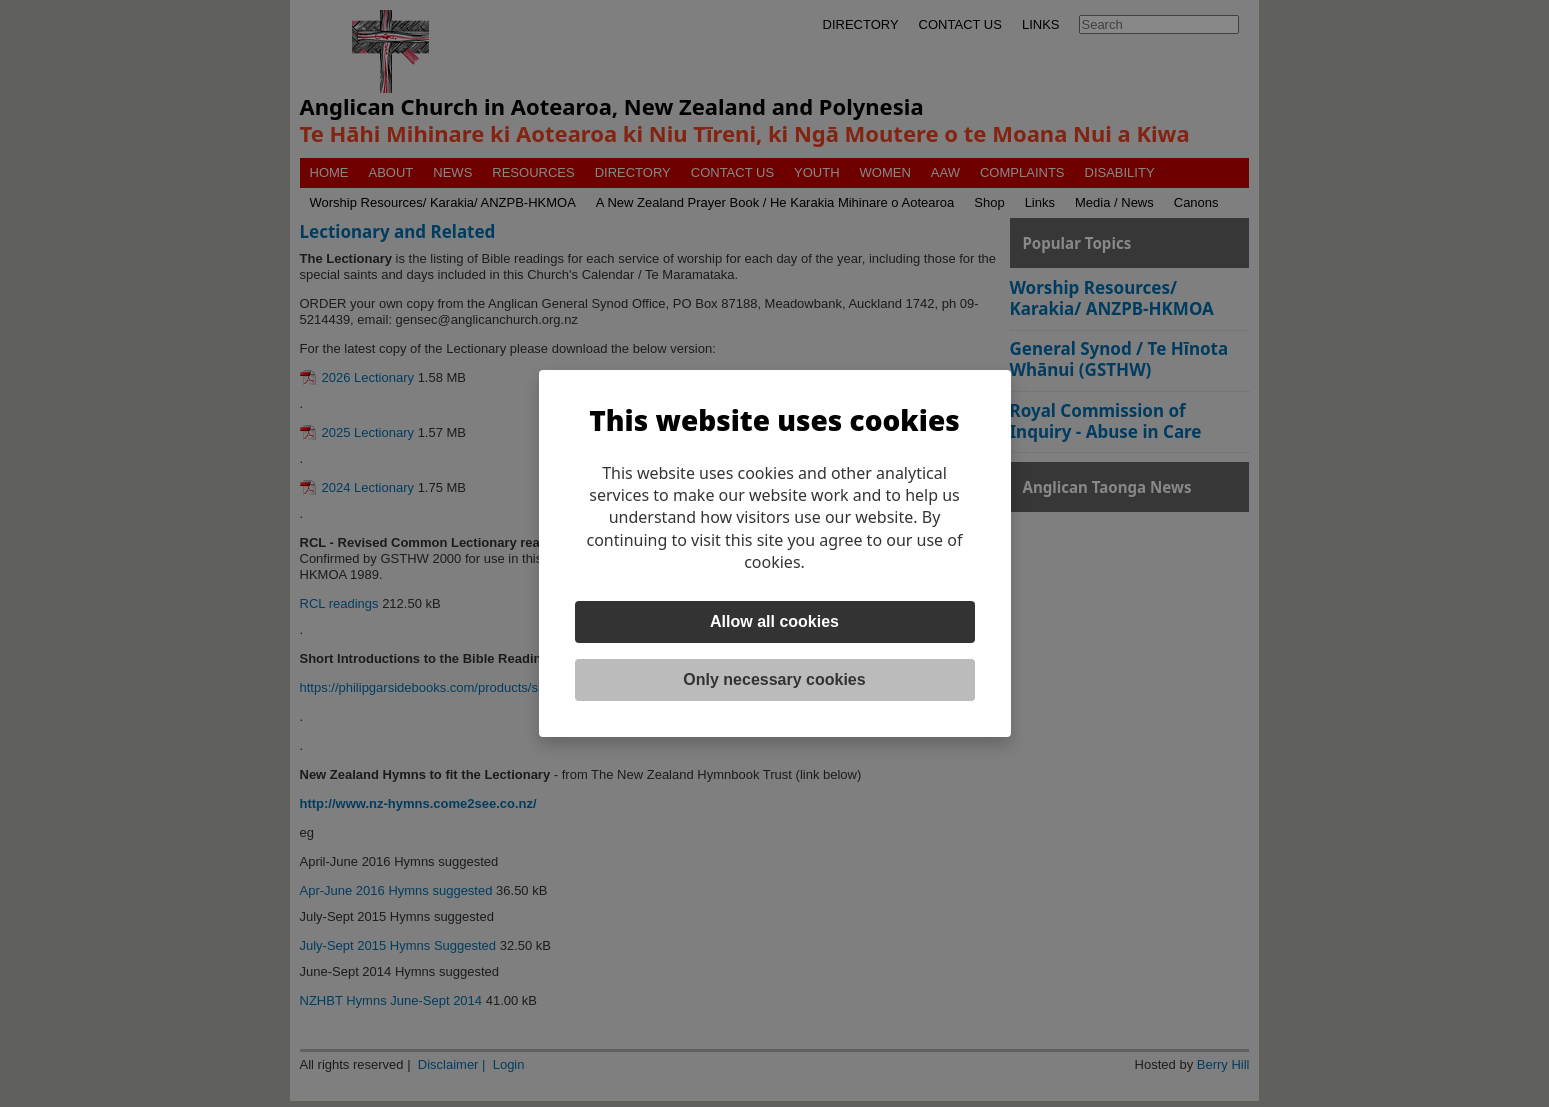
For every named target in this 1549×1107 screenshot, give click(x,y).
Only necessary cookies (774, 679)
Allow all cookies (774, 621)
